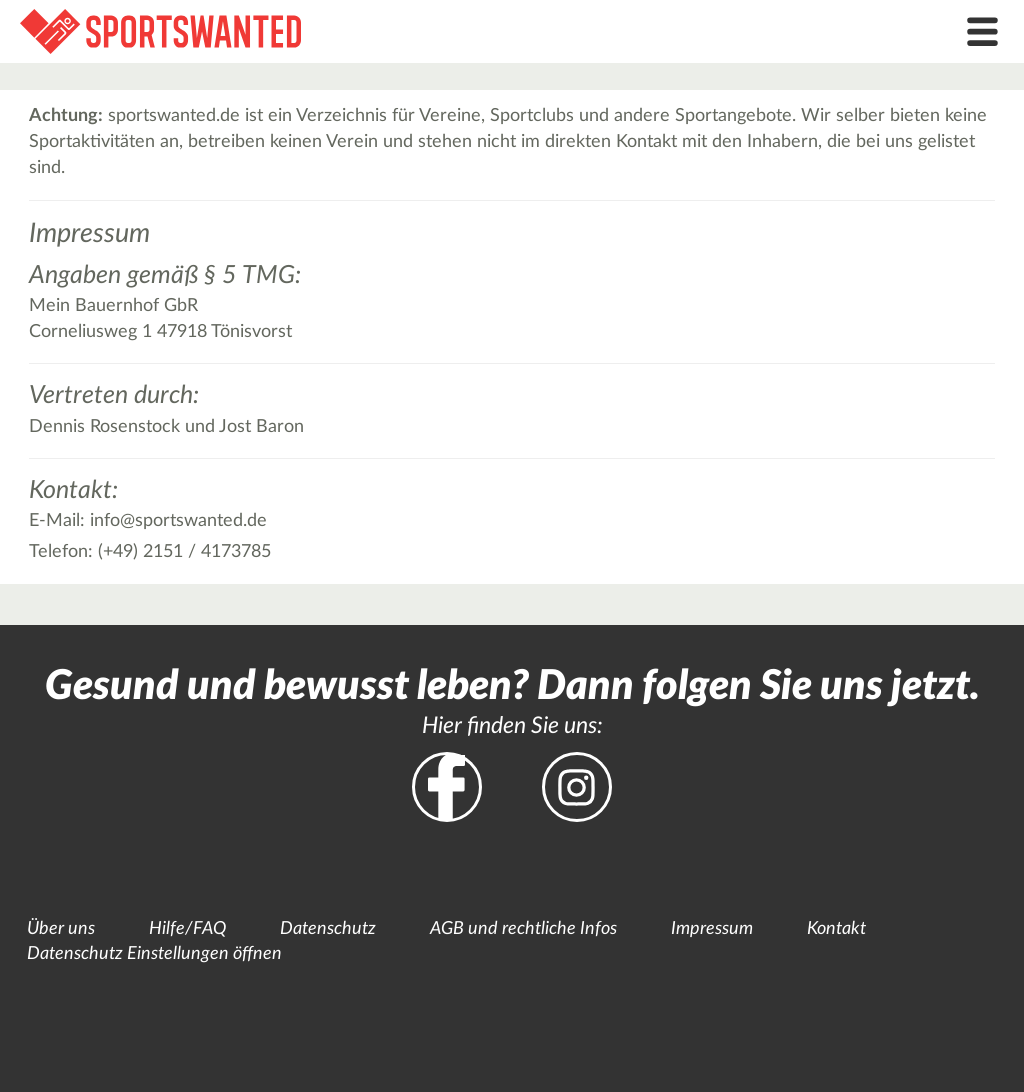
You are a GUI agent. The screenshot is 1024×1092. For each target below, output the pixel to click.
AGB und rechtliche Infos (523, 929)
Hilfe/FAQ (187, 929)
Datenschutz (328, 929)
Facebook (447, 787)
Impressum (712, 929)
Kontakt (836, 929)
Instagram (577, 787)
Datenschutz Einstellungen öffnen (154, 954)
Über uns (61, 929)
